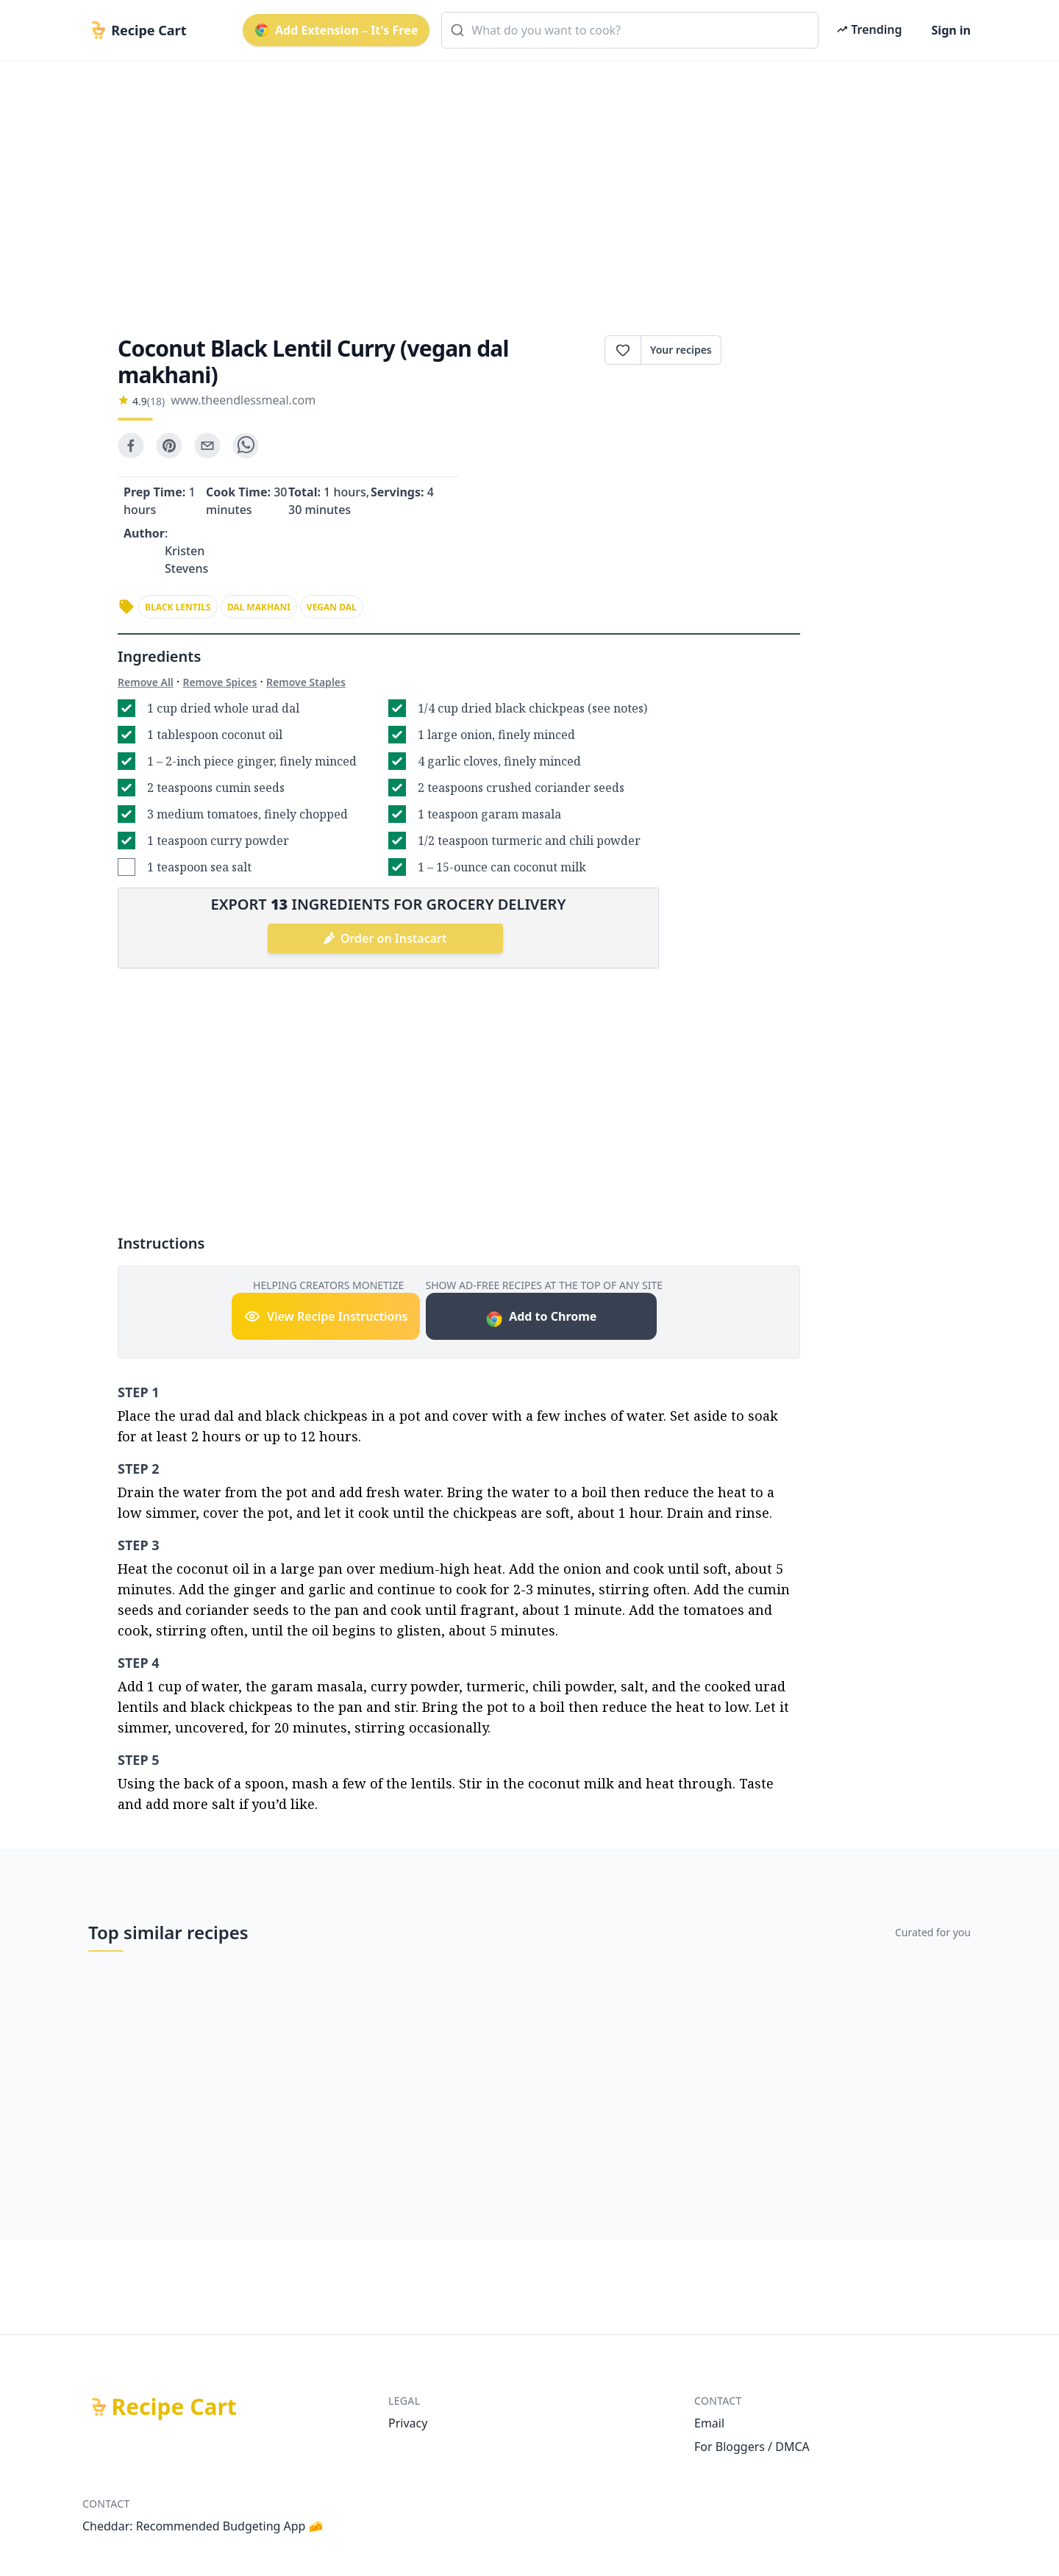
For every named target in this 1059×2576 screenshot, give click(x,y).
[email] (207, 445)
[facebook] (131, 445)
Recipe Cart (174, 2407)
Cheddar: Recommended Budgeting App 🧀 (203, 2526)
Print (760, 350)
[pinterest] (169, 445)
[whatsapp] (245, 445)
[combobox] (630, 30)
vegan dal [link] (332, 607)
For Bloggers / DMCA (752, 2446)
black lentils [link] (178, 607)
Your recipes (681, 350)
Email (709, 2423)
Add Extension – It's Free (336, 30)
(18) (156, 401)
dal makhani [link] (258, 607)
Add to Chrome (540, 1318)
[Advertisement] (523, 185)
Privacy (407, 2423)
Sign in (951, 30)
